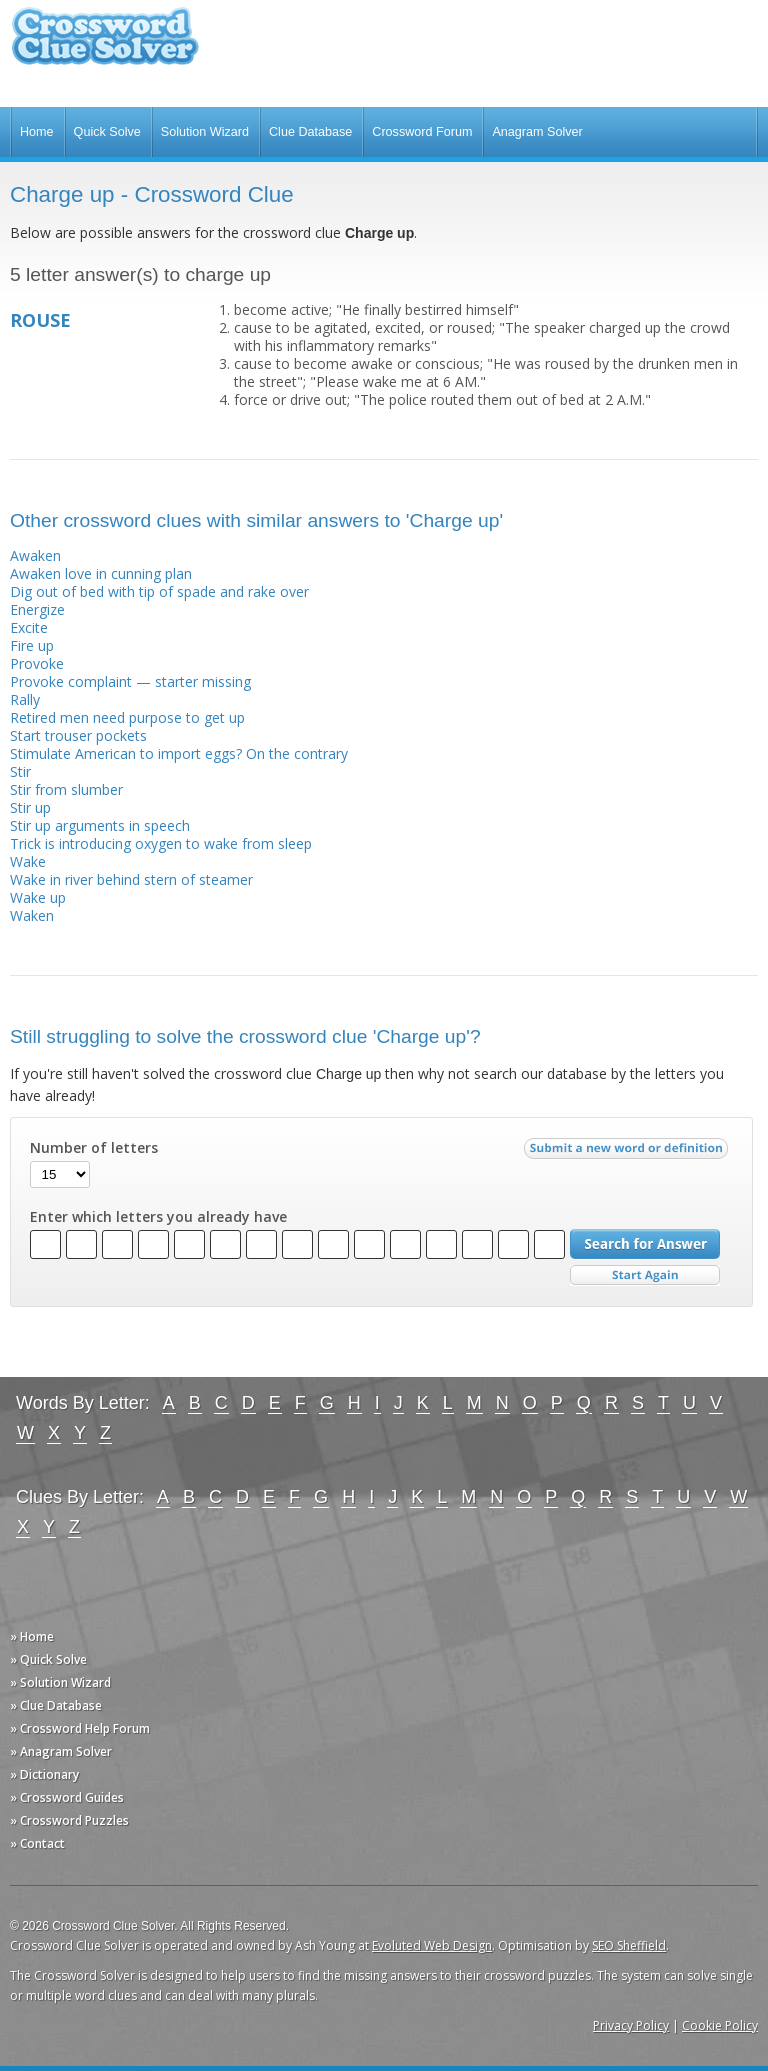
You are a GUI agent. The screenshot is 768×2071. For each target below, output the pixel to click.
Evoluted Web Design (432, 1945)
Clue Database (310, 132)
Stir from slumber (66, 789)
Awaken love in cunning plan (101, 573)
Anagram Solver (537, 132)
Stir (20, 771)
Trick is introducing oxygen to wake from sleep (161, 843)
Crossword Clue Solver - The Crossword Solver (105, 45)
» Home (32, 1636)
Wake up (38, 897)
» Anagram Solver (61, 1751)
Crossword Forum (422, 132)
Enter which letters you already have (158, 1217)
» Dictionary (44, 1774)
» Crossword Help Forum (80, 1728)
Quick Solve (107, 132)
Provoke (37, 663)
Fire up (32, 645)
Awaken (35, 555)
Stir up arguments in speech (100, 825)
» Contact (37, 1843)
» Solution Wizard (60, 1682)
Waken (32, 915)
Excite (29, 627)
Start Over (645, 1275)
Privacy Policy (631, 2025)
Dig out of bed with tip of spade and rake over (159, 591)
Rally (25, 699)
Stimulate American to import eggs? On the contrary (179, 753)
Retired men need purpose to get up (127, 717)
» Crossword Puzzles (69, 1820)
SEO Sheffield (629, 1945)
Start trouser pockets (78, 735)
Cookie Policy (720, 2025)
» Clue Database (56, 1705)
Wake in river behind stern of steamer (131, 879)
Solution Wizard (205, 132)
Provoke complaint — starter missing (130, 681)
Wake (28, 861)
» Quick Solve (48, 1659)
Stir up (30, 807)
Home (37, 132)
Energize (37, 609)
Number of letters (94, 1148)
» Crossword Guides (67, 1797)
